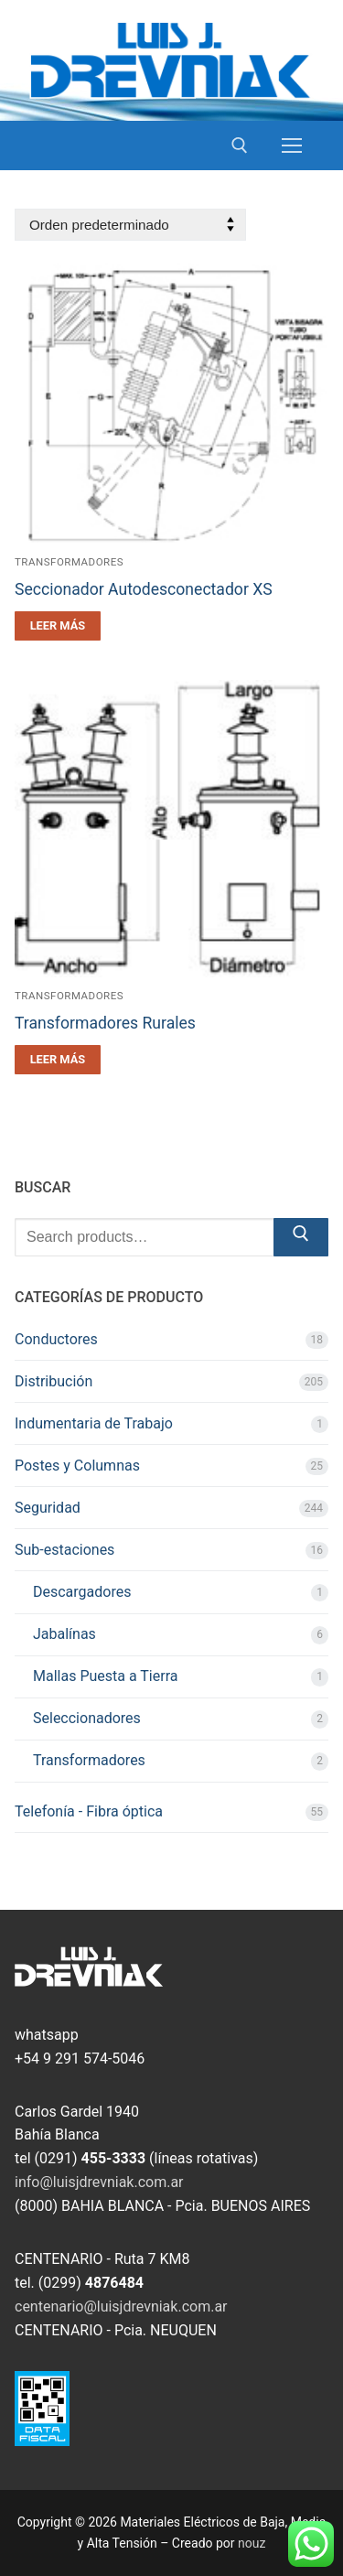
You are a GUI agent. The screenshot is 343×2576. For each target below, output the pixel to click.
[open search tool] (239, 145)
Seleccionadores (87, 1718)
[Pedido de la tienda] (130, 225)
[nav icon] (292, 145)
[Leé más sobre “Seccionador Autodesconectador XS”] (58, 626)
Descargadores (82, 1592)
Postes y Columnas (77, 1465)
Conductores (56, 1339)
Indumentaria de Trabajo (94, 1423)
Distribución (53, 1381)
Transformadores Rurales (105, 1023)
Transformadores (69, 561)
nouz (251, 2543)
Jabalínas (64, 1634)
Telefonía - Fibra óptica (89, 1811)
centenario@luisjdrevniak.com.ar (121, 2306)
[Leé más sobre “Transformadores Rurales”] (58, 1059)
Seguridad (47, 1507)
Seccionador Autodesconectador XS (144, 589)
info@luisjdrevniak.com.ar (99, 2182)
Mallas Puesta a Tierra (105, 1676)
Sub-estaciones (64, 1549)
